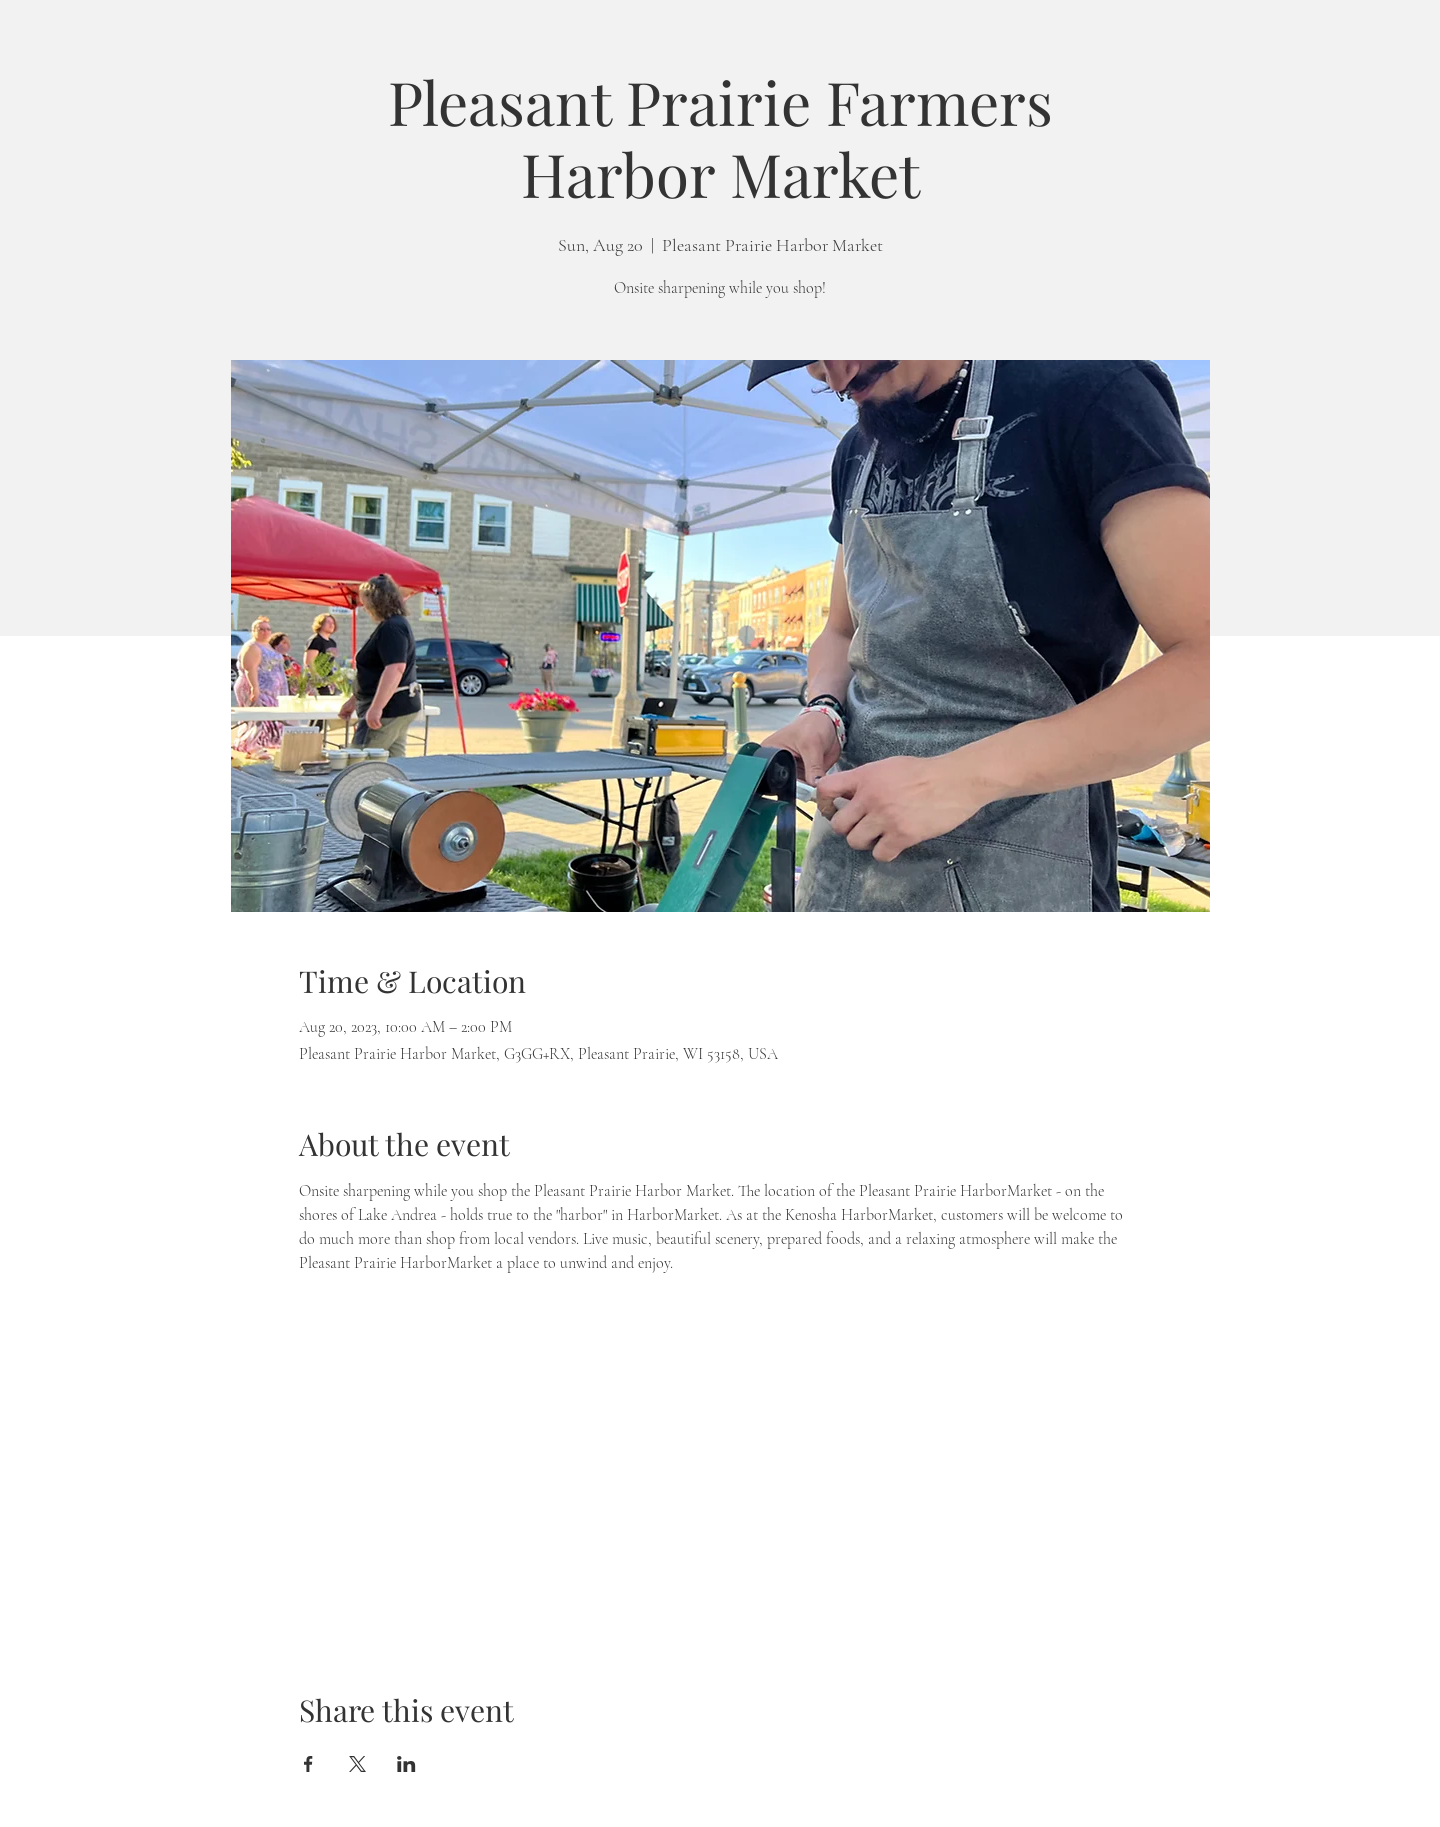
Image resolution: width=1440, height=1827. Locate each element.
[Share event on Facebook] (308, 1764)
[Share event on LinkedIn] (406, 1764)
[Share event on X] (357, 1764)
